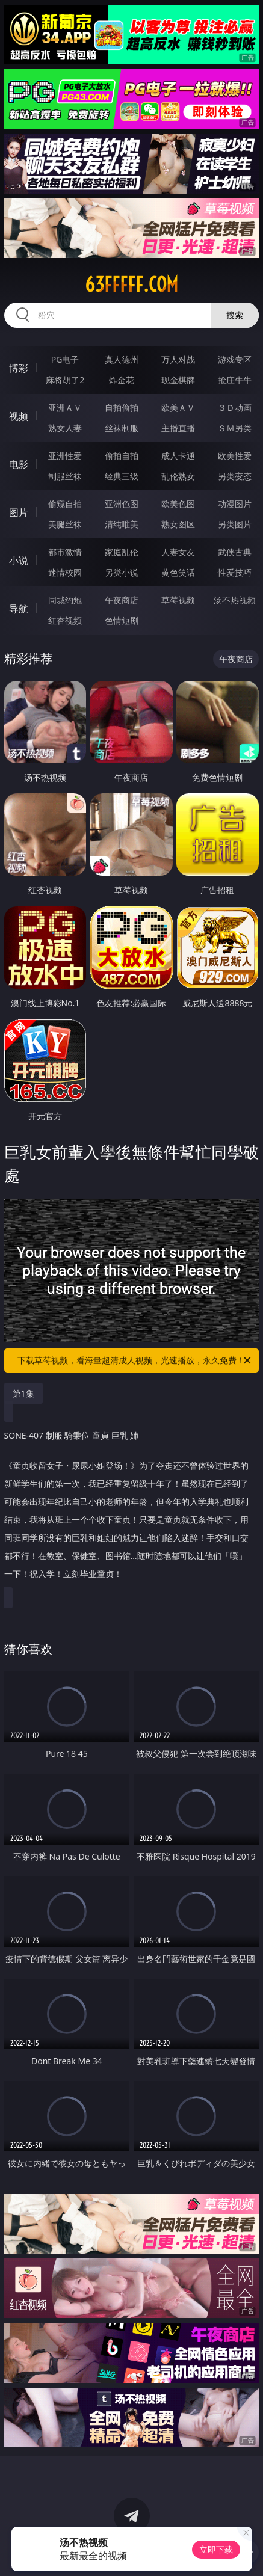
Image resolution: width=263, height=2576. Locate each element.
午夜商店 (121, 600)
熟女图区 (178, 524)
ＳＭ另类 (235, 428)
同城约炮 (65, 600)
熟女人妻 (65, 428)
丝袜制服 (121, 428)
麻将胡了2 (65, 380)
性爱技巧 (235, 572)
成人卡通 (178, 455)
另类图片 (235, 524)
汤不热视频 (235, 600)
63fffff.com (131, 284)
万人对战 (178, 359)
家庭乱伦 (121, 552)
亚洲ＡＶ (65, 407)
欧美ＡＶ (178, 407)
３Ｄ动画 (235, 407)
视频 (18, 416)
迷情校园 (65, 572)
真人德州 (121, 359)
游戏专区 (235, 359)
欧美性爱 (235, 455)
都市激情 (65, 552)
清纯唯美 (121, 524)
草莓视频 (178, 600)
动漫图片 (235, 503)
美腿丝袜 (65, 524)
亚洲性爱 (65, 455)
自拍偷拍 (121, 407)
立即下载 (216, 2549)
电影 (18, 464)
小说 (18, 560)
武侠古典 (235, 552)
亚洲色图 (121, 503)
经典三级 (121, 476)
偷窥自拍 (65, 503)
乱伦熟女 (178, 476)
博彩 (18, 368)
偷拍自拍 (121, 455)
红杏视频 (65, 620)
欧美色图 (178, 503)
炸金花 (121, 380)
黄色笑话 (178, 572)
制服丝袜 (65, 476)
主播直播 (178, 428)
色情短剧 (121, 620)
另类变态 (235, 476)
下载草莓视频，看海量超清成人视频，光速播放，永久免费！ (135, 1360)
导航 (18, 608)
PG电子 (65, 359)
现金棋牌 (178, 380)
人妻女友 (178, 552)
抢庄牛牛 (235, 380)
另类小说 (121, 572)
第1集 (23, 1393)
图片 (18, 512)
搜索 (234, 315)
